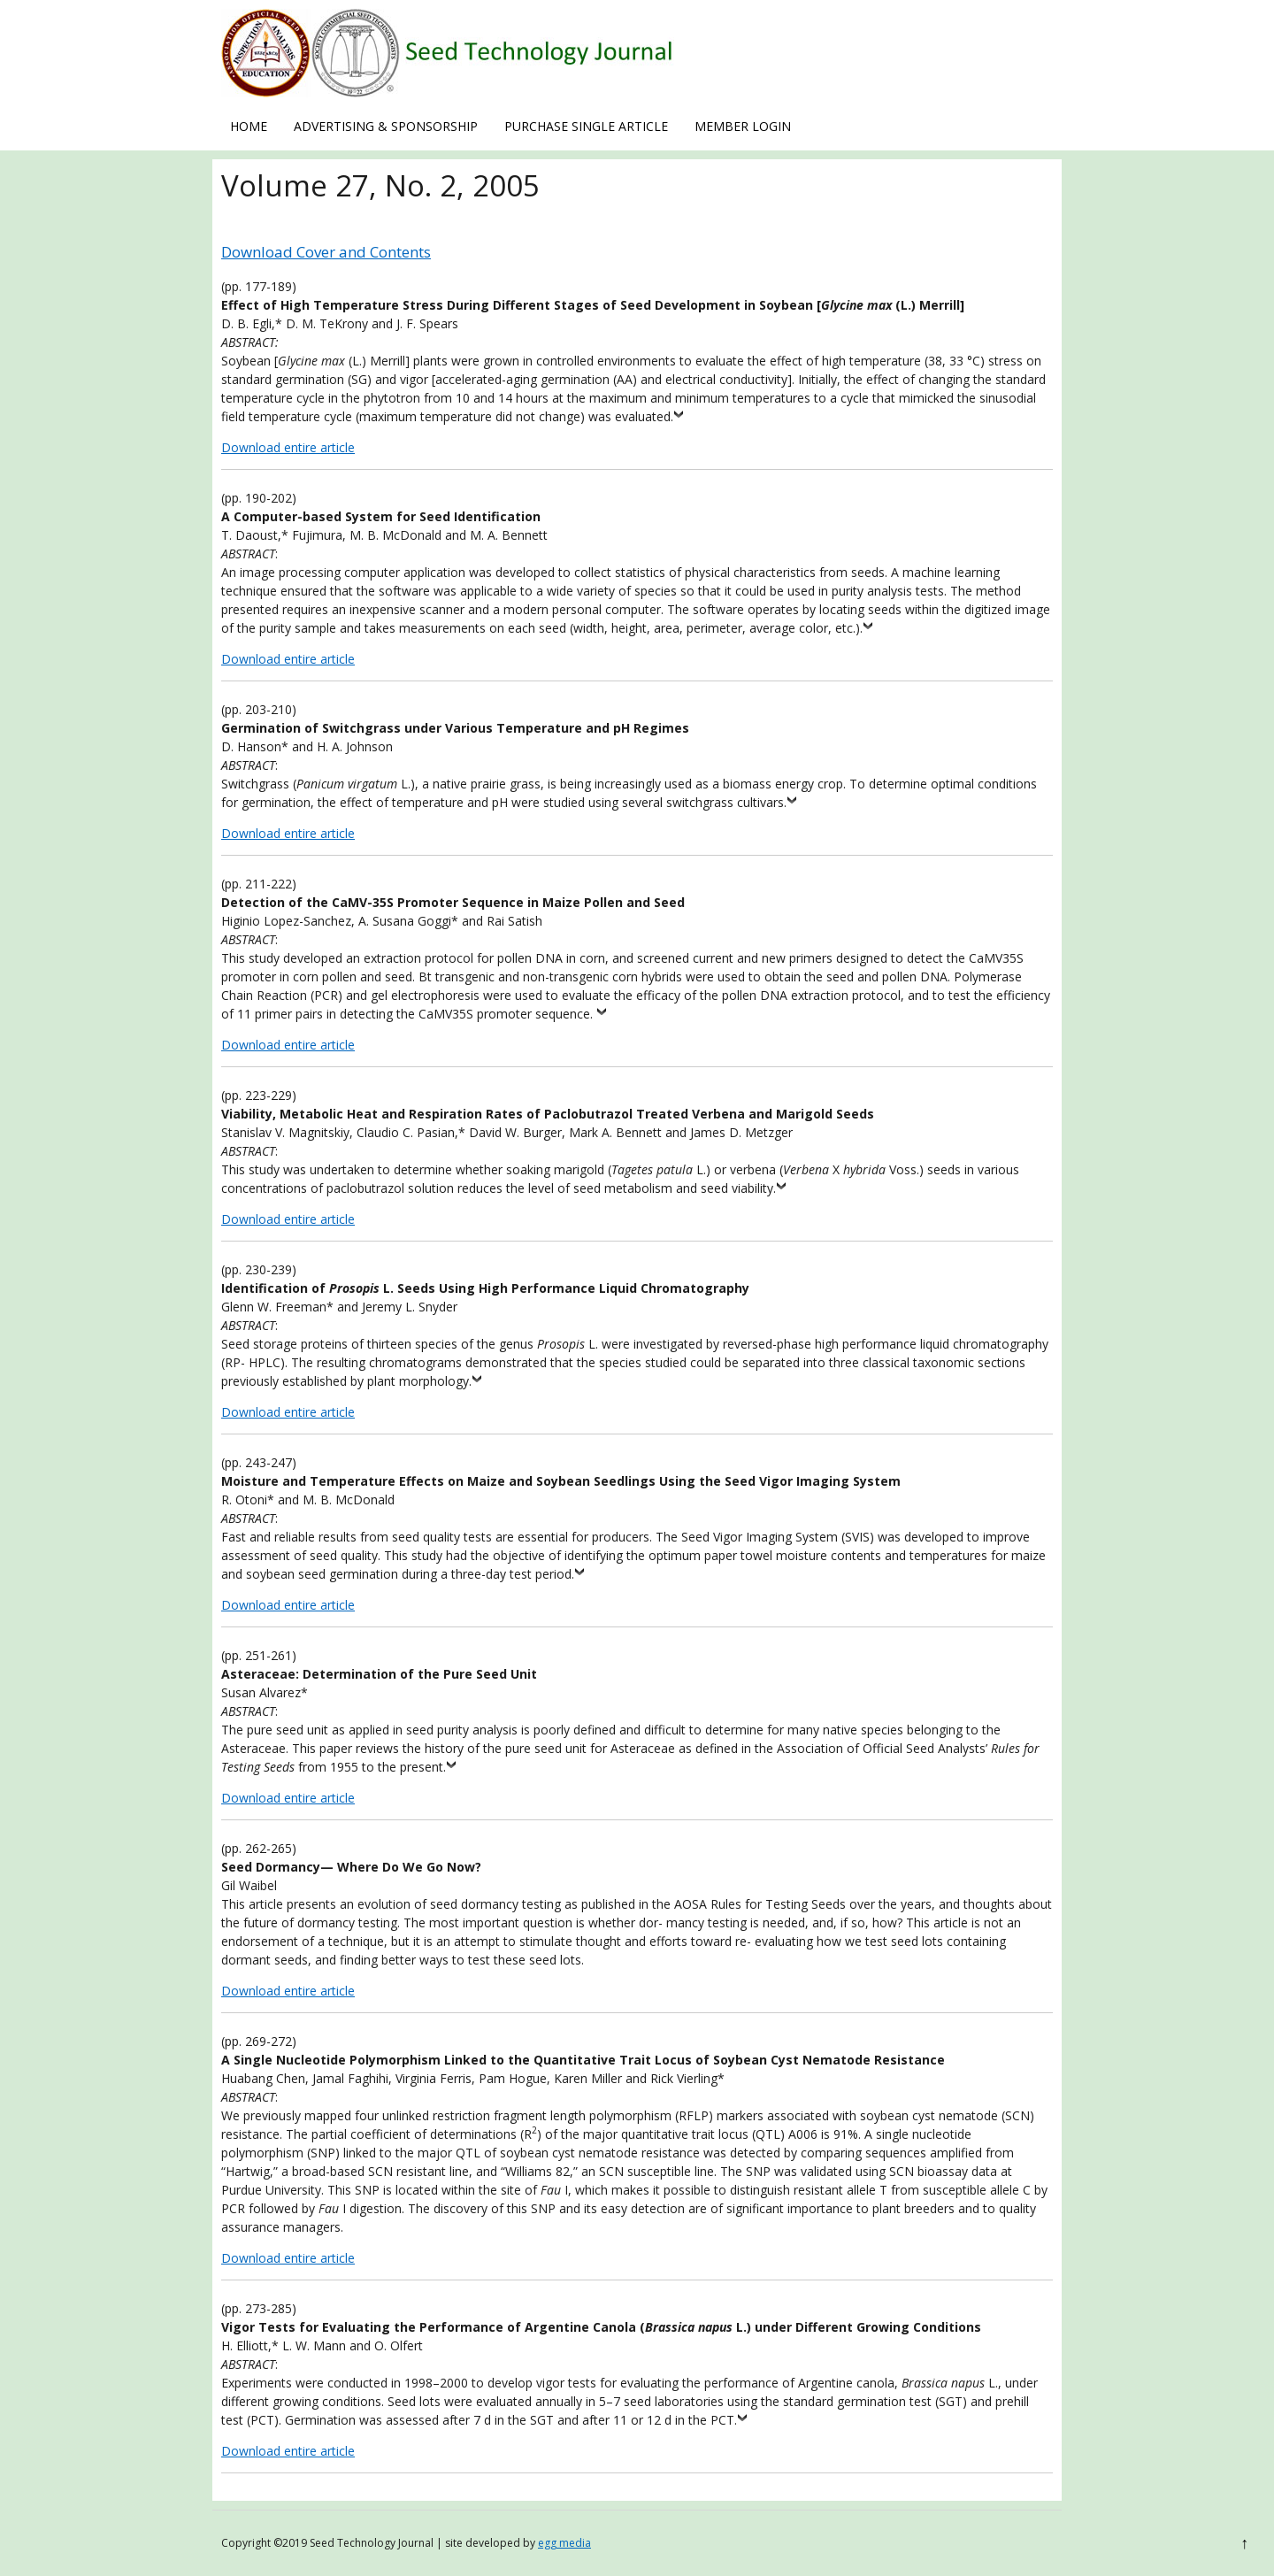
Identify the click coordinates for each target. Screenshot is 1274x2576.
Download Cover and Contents (326, 252)
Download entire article (288, 447)
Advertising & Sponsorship (386, 126)
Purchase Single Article (586, 126)
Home (248, 126)
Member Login (743, 126)
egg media (564, 2542)
